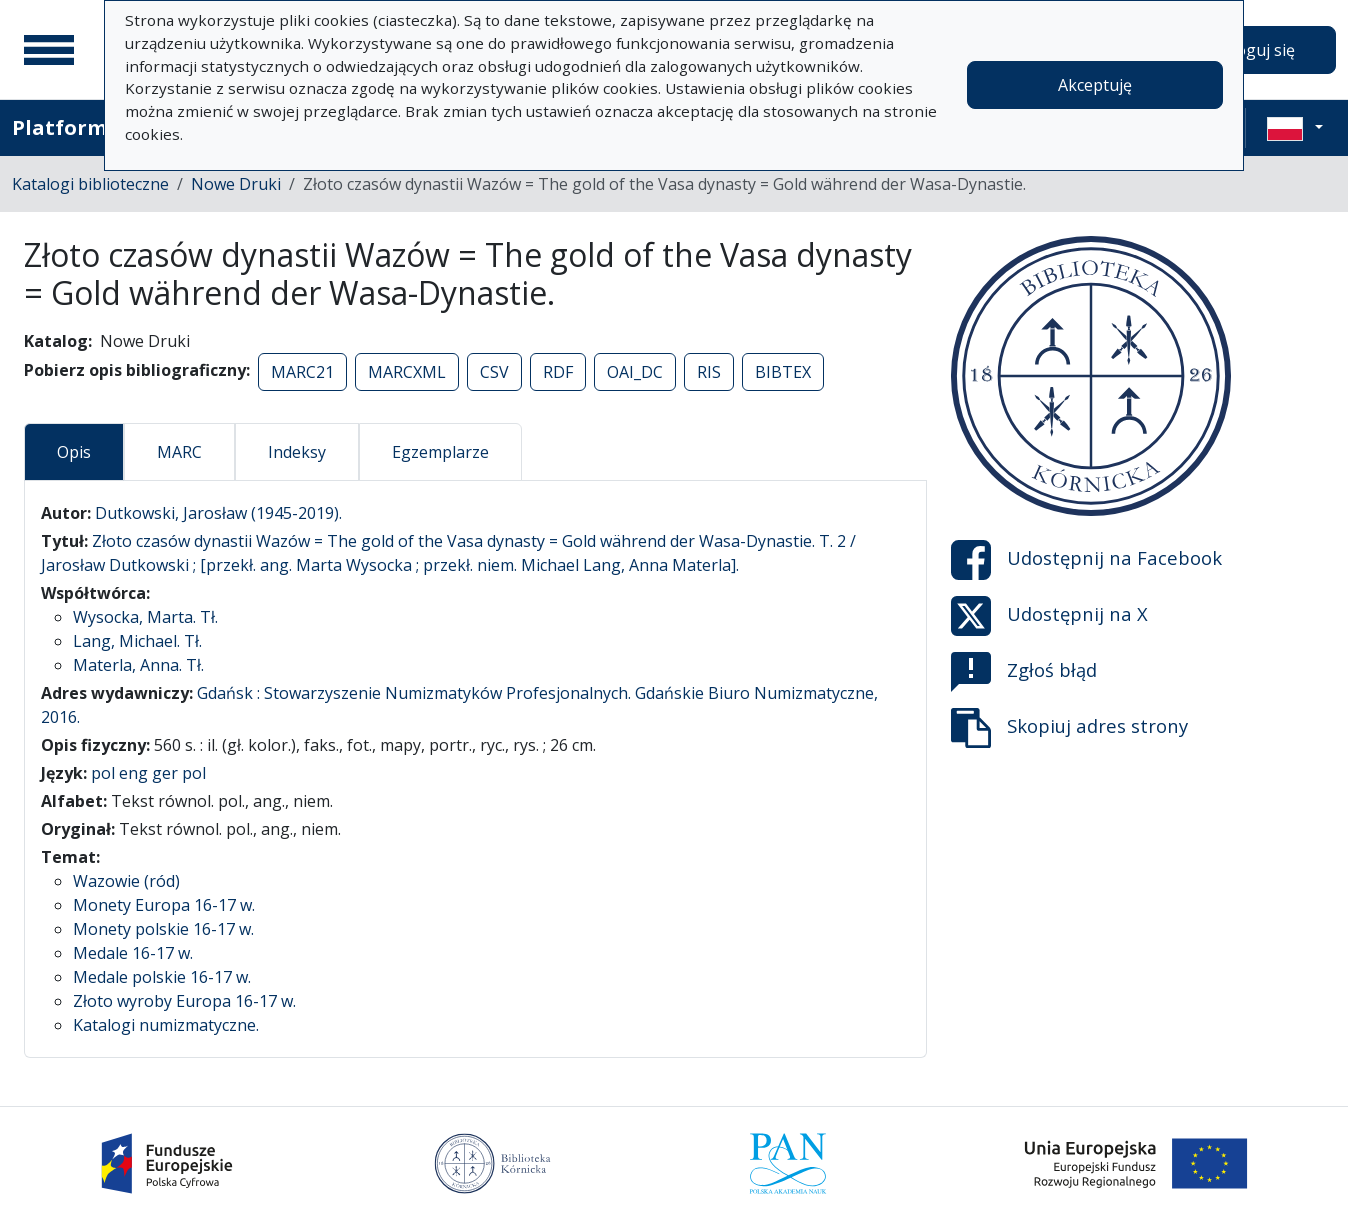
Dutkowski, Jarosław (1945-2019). (218, 513)
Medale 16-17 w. (133, 953)
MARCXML (407, 372)
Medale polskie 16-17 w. (162, 977)
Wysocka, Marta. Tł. (145, 617)
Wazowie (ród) (126, 881)
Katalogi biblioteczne (90, 184)
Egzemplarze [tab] (440, 452)
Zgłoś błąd (1024, 672)
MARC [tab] (179, 452)
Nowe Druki (236, 184)
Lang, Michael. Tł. (137, 641)
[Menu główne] (49, 50)
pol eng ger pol (148, 773)
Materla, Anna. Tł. (138, 665)
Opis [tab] (74, 452)
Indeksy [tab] (297, 452)
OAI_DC (635, 372)
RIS (709, 372)
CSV (494, 372)
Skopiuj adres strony (1069, 728)
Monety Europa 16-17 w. (164, 905)
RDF (558, 372)
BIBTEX (783, 372)
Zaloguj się (1254, 50)
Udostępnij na (1086, 560)
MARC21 (302, 372)
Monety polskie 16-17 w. (163, 929)
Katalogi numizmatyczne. (166, 1025)
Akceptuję (1095, 85)
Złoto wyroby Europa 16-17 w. (184, 1001)
